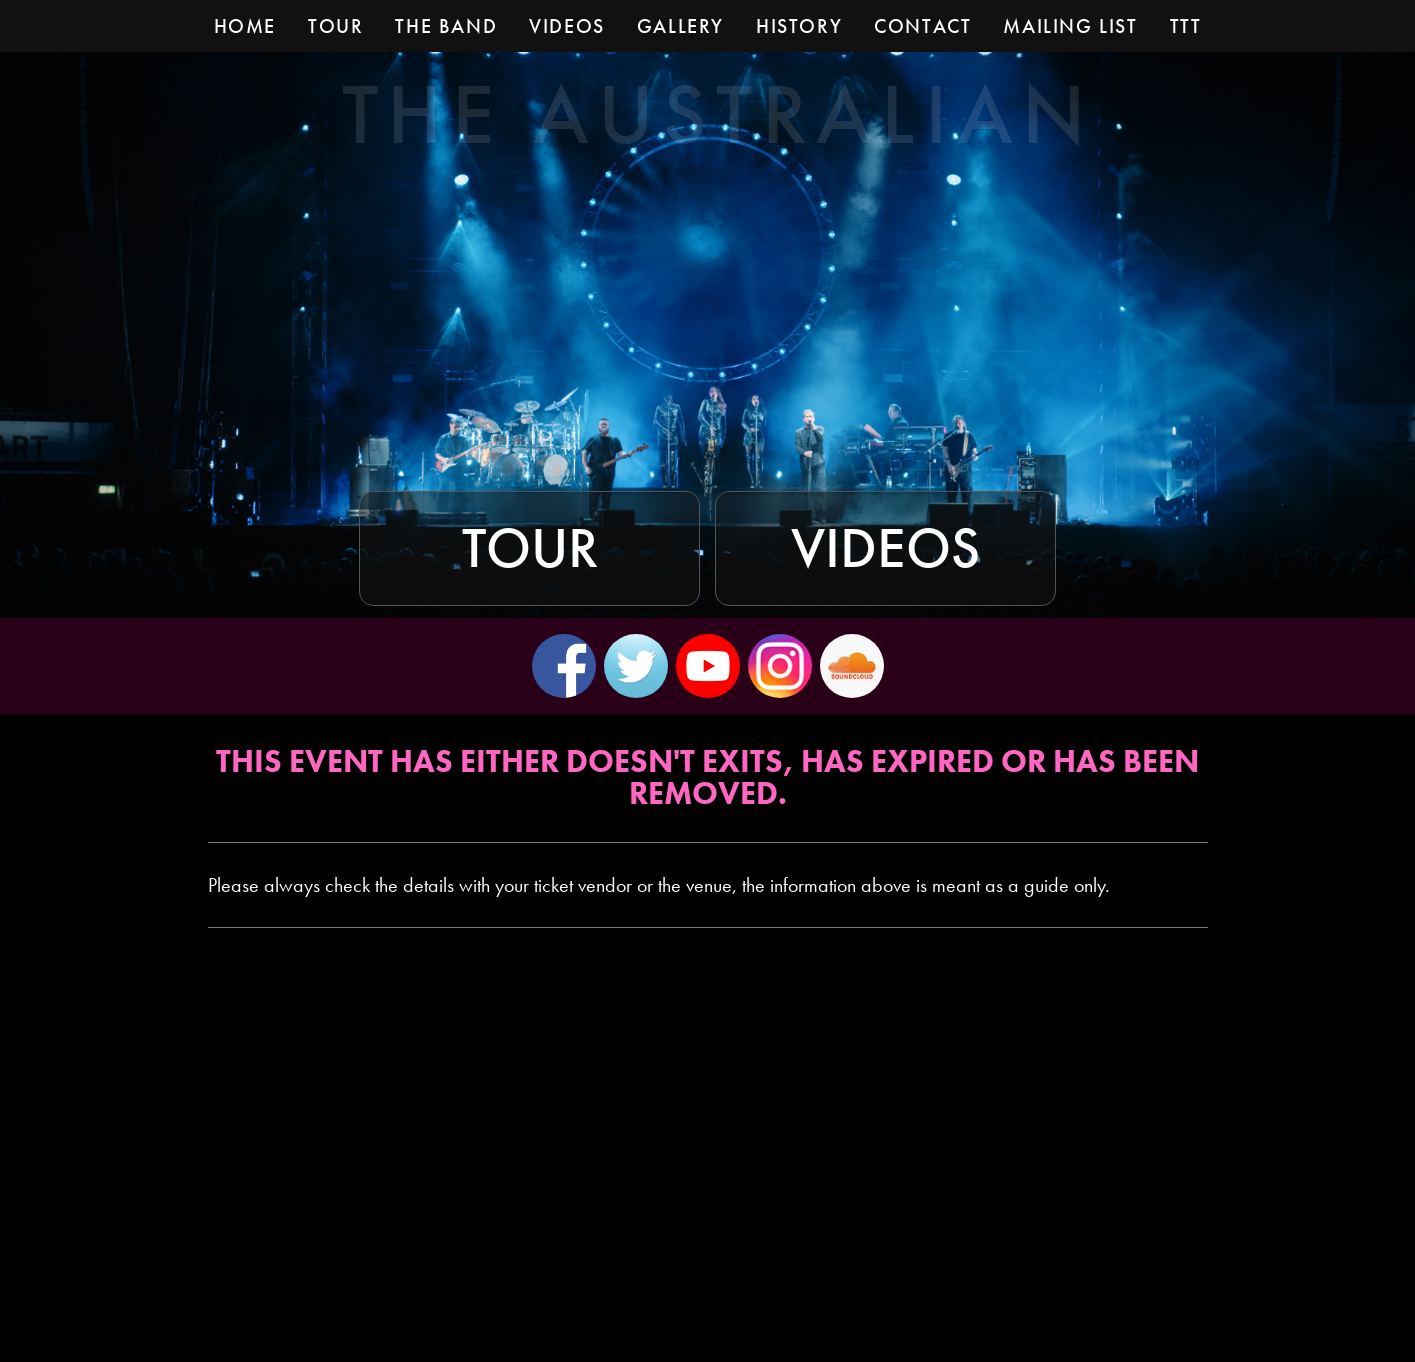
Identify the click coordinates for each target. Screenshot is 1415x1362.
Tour (530, 548)
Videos (885, 548)
